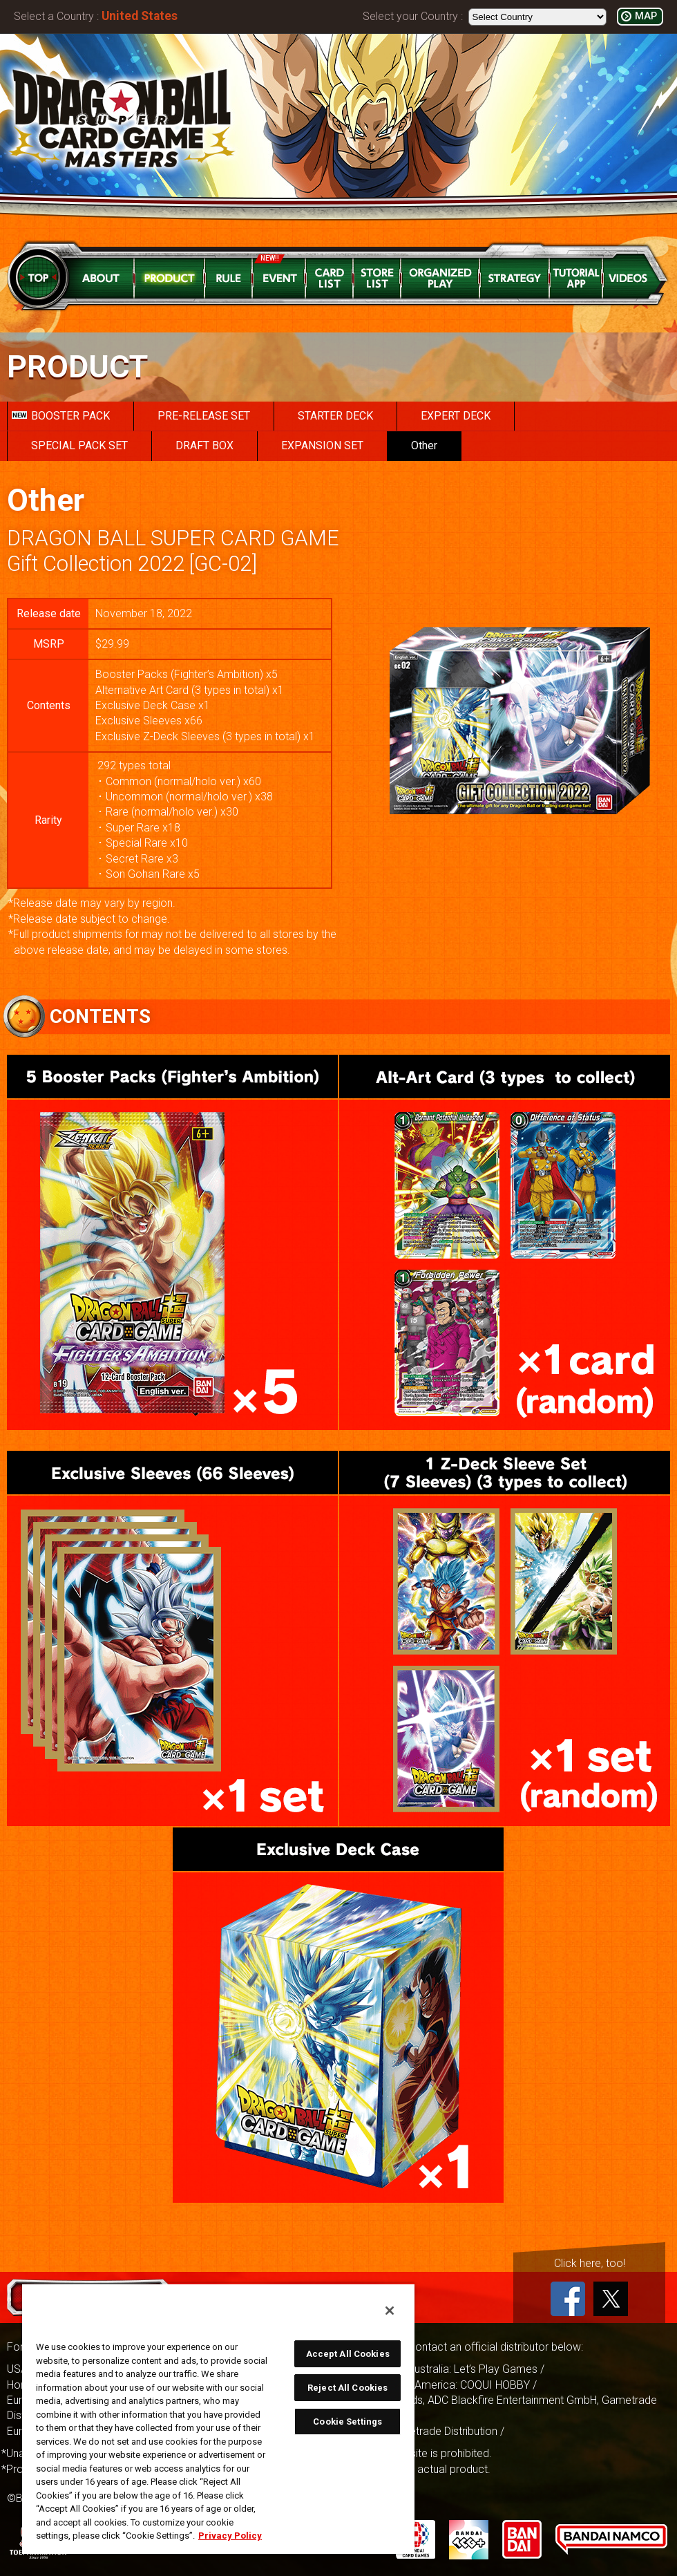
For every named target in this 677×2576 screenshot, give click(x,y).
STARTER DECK (335, 415)
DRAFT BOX (204, 445)
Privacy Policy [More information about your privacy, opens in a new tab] (230, 2535)
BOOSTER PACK (61, 415)
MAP (646, 16)
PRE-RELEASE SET (204, 415)
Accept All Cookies (348, 2354)
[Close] (389, 2310)
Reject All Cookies (347, 2387)
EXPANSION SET (322, 445)
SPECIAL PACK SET (79, 445)
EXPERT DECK (455, 415)
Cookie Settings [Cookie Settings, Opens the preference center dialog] (347, 2421)
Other (424, 445)
